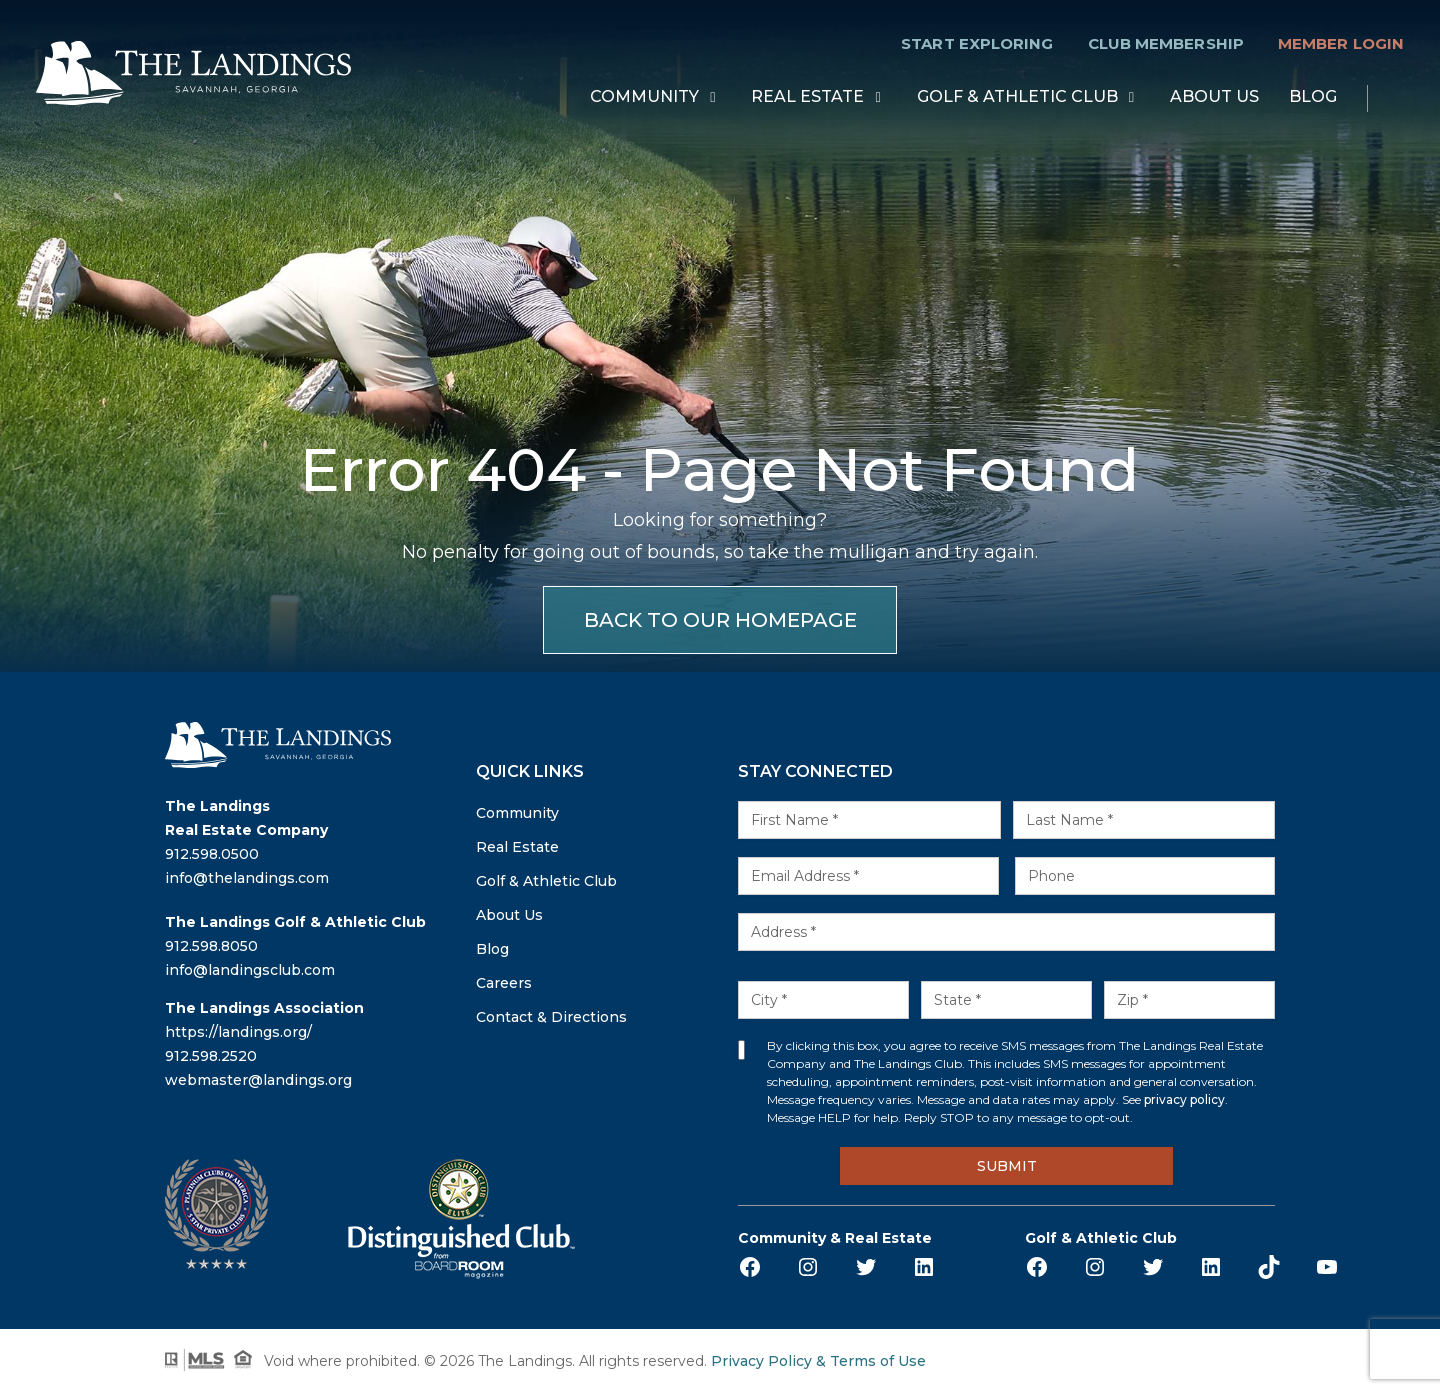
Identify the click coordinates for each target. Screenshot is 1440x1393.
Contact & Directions (551, 1017)
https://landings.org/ (238, 1032)
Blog (1313, 97)
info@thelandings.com (247, 878)
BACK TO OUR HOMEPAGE (720, 620)
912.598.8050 (211, 946)
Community (644, 97)
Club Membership (1166, 43)
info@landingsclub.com (250, 970)
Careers (504, 983)
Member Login (1341, 43)
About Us (1214, 97)
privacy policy (1184, 1099)
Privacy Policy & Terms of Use (818, 1361)
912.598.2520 (211, 1056)
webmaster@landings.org (258, 1080)
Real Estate (807, 97)
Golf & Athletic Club (1017, 97)
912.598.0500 (212, 854)
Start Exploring (977, 43)
